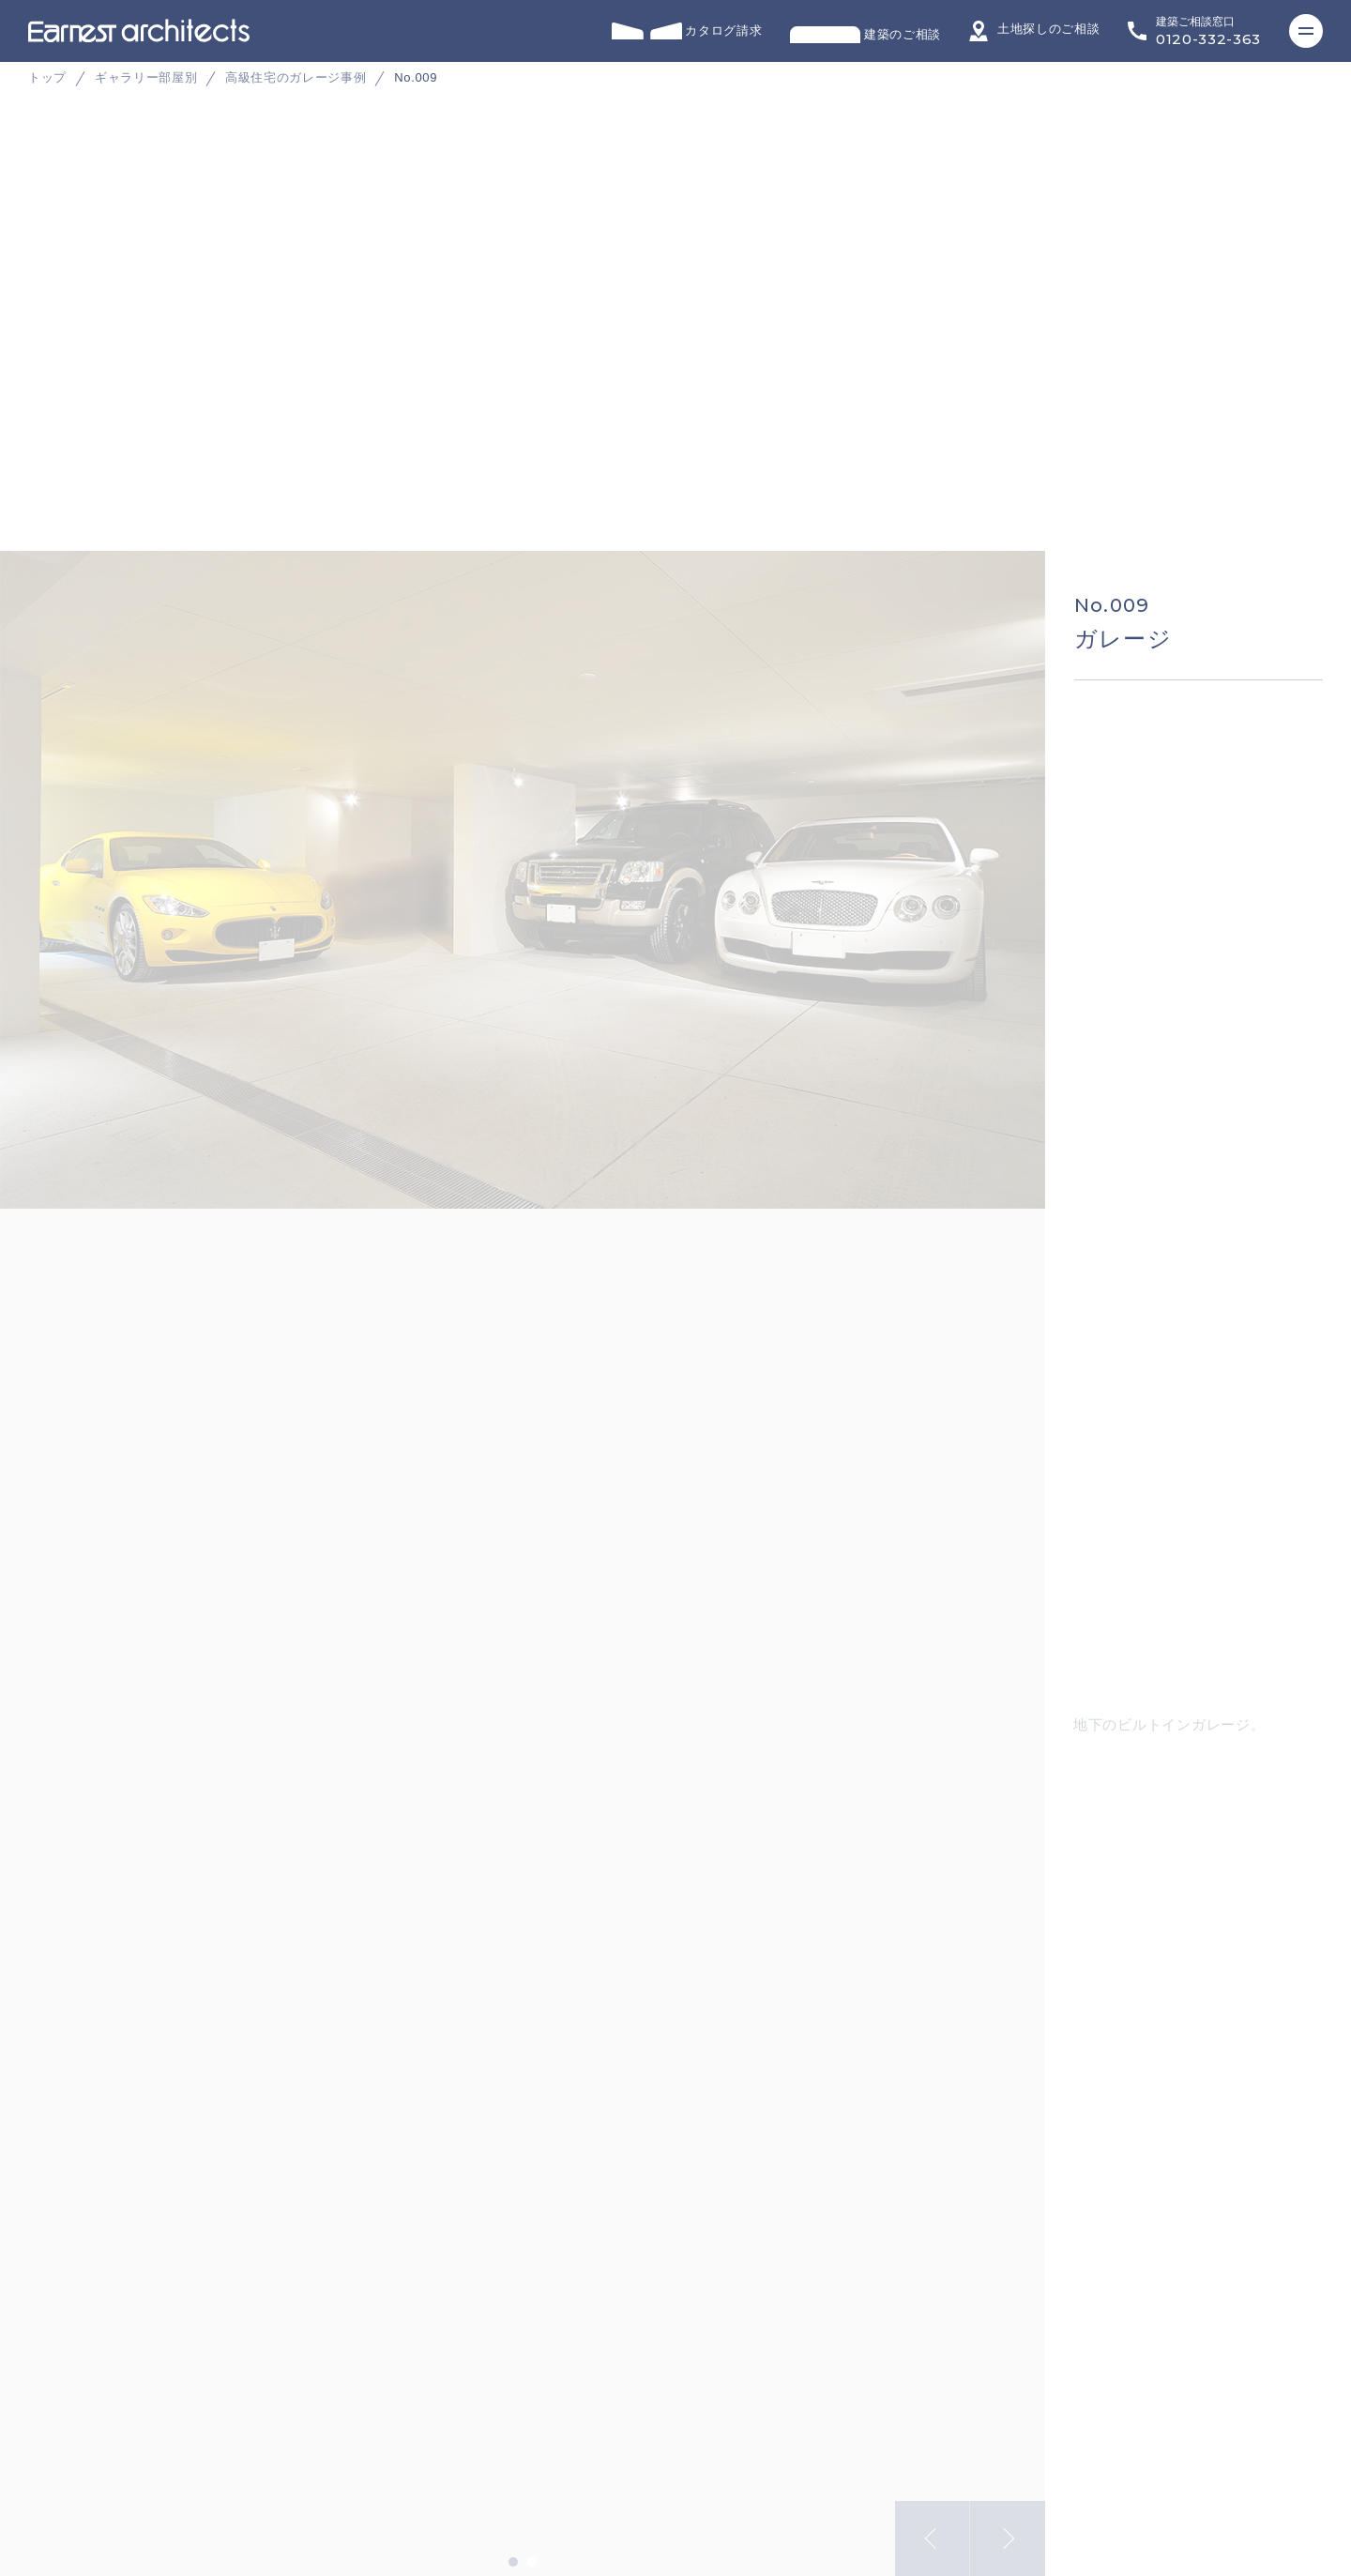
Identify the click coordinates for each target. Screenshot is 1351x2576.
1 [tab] (513, 2549)
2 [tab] (532, 2549)
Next (1007, 2526)
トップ (47, 77)
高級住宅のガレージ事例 (295, 77)
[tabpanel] (675, 384)
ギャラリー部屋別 (146, 77)
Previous (932, 2526)
